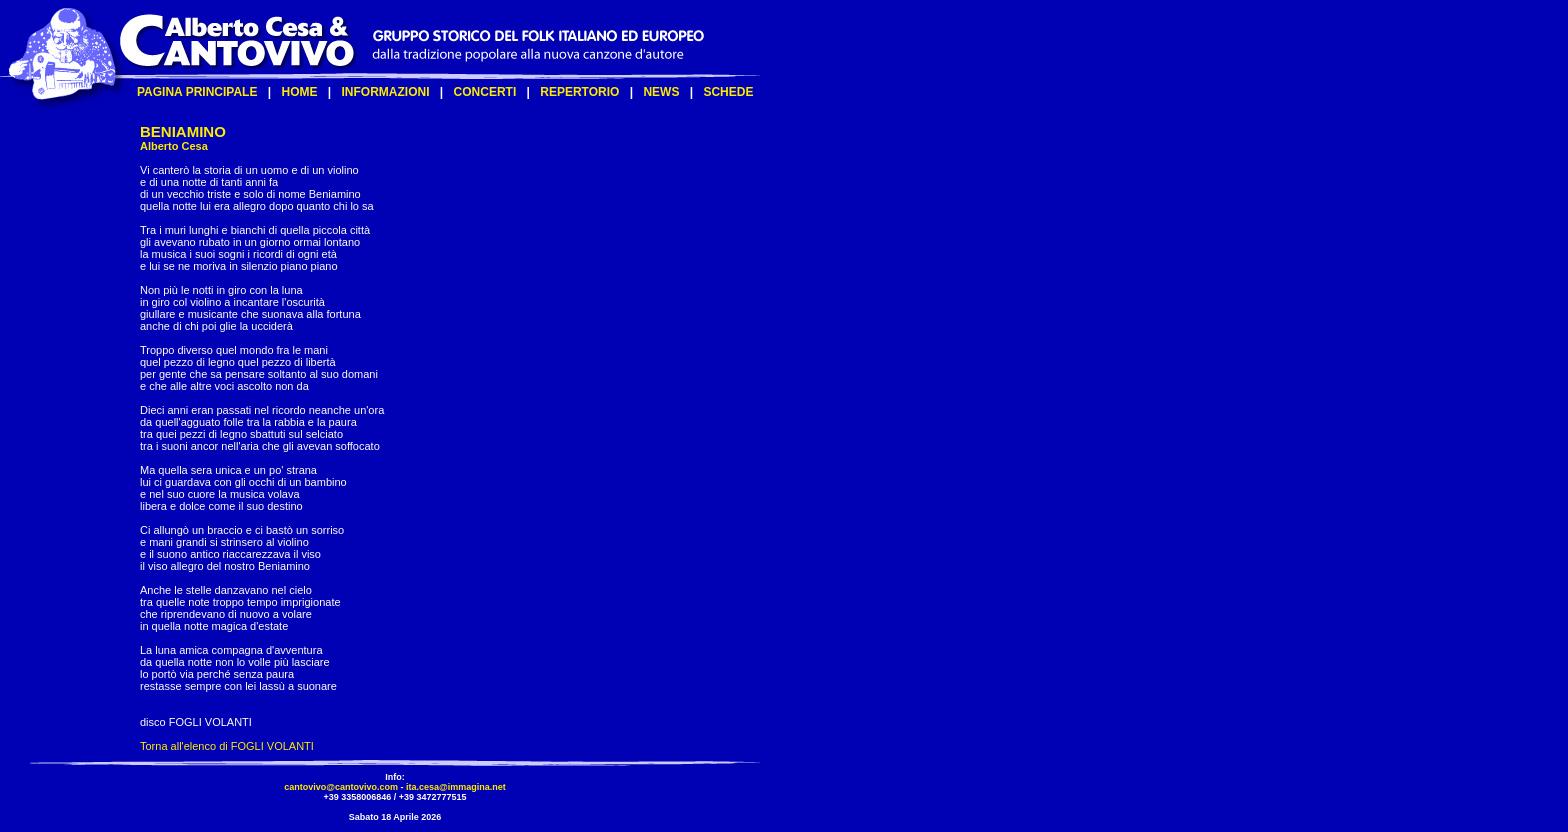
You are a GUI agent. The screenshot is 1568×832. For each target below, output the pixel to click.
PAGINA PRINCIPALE (197, 92)
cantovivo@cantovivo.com (341, 787)
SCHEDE (728, 92)
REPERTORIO (579, 92)
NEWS (661, 92)
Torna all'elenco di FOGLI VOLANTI (227, 746)
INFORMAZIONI (386, 92)
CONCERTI (485, 92)
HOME (299, 92)
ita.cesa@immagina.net (456, 787)
